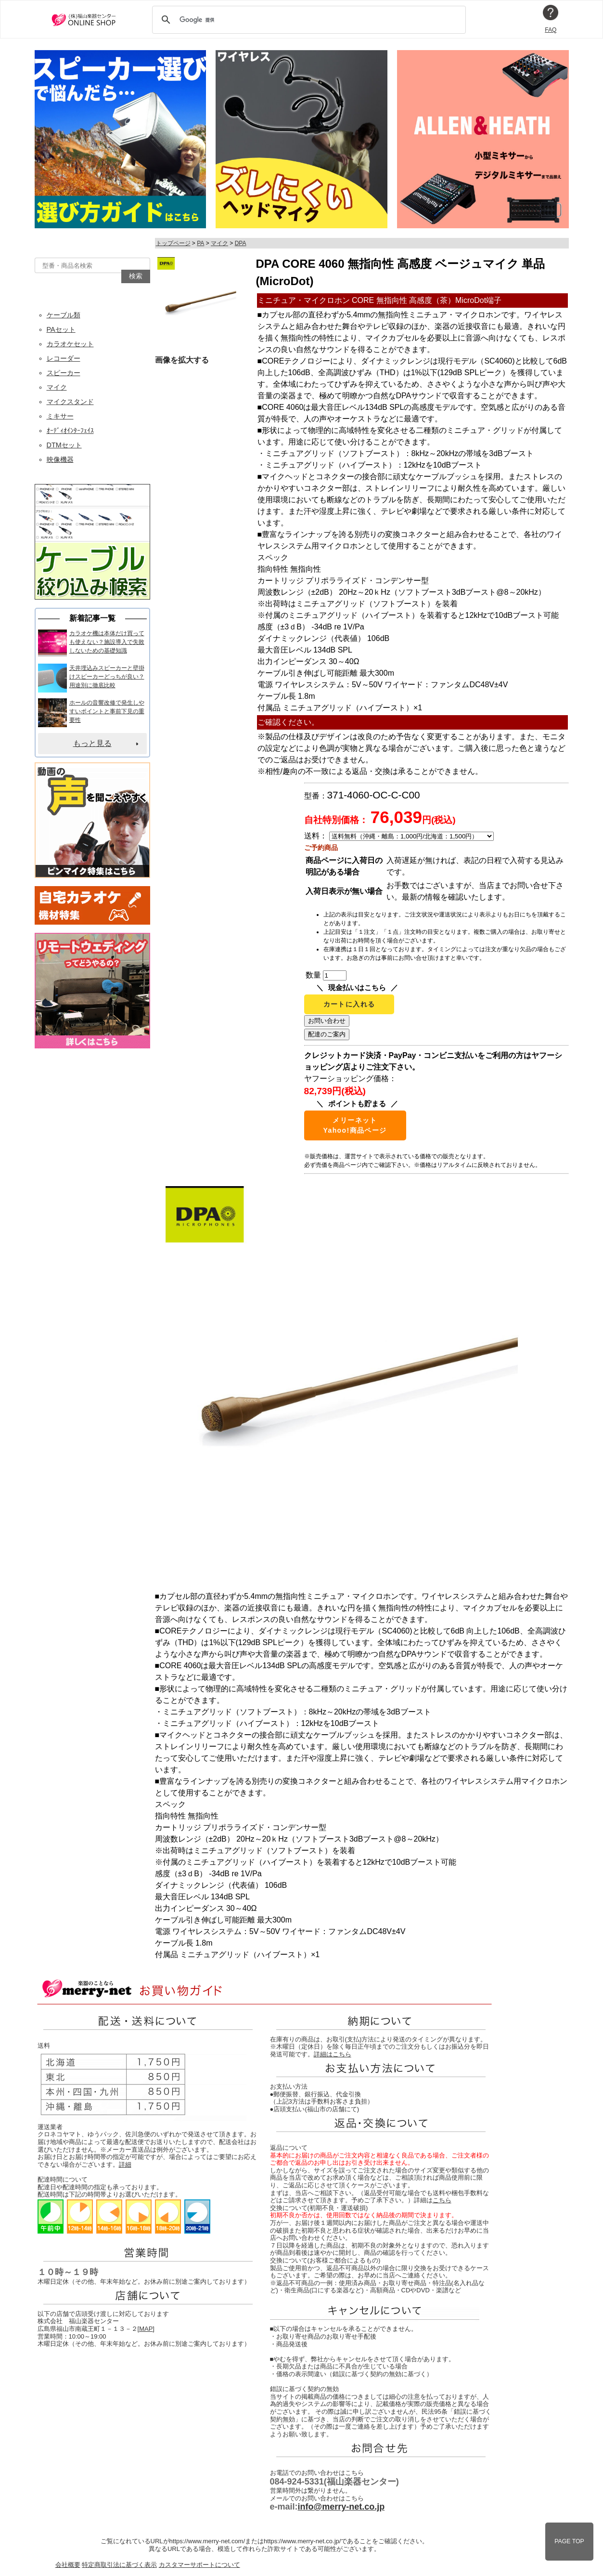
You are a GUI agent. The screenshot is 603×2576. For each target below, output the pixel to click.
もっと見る (92, 743)
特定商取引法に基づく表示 (119, 2564)
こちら (442, 2200)
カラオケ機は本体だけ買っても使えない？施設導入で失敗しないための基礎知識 (106, 642)
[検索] (308, 20)
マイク (219, 243)
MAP (146, 2328)
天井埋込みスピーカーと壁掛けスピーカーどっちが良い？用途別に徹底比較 (106, 677)
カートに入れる (349, 1004)
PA (200, 243)
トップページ (173, 243)
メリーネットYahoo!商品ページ (355, 1125)
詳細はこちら (332, 2054)
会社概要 (67, 2564)
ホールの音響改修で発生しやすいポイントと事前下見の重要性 (106, 711)
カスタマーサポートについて (199, 2564)
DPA (240, 243)
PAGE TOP (569, 2541)
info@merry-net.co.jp (341, 2506)
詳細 (125, 2164)
